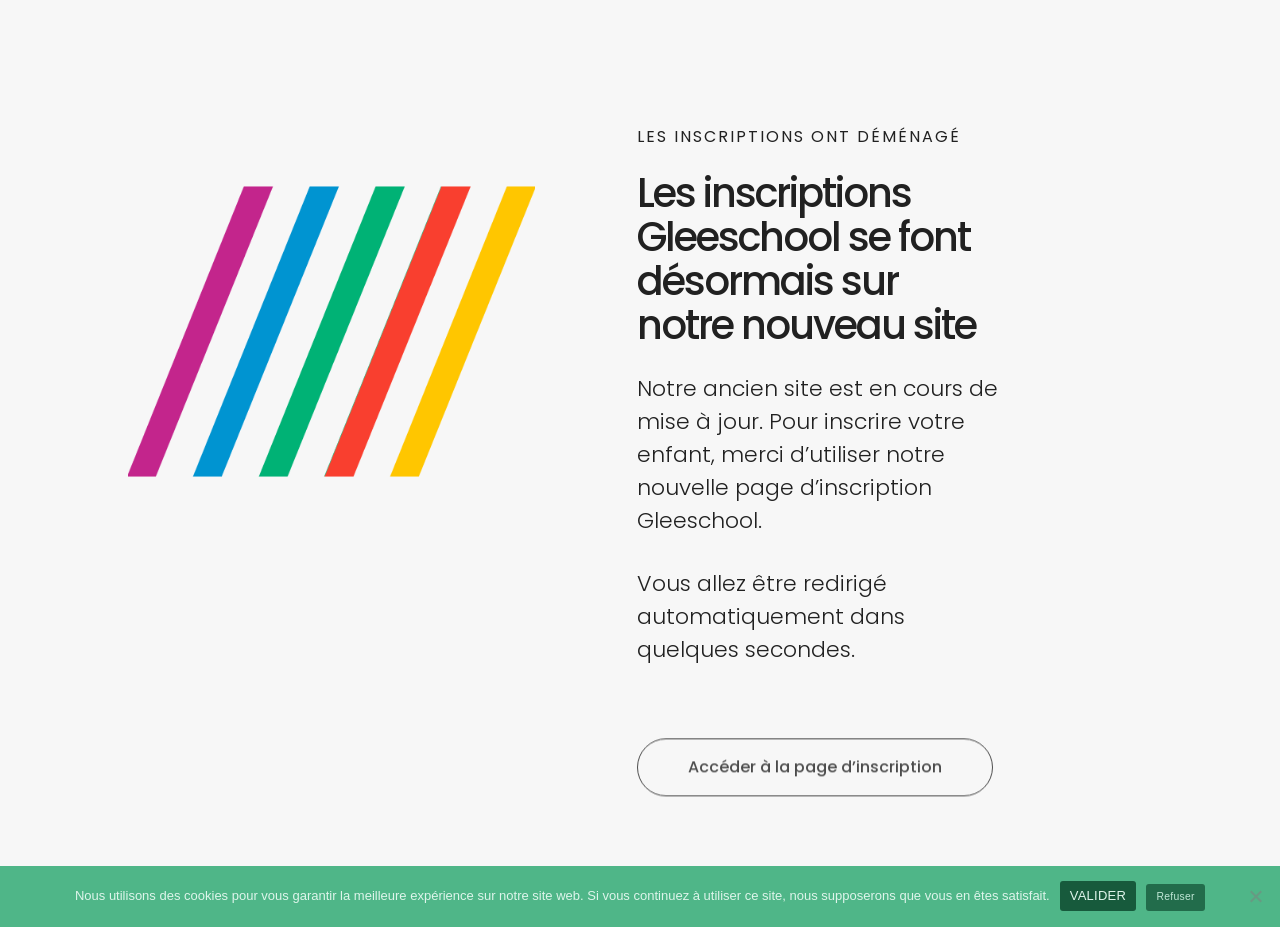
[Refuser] (1255, 896)
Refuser (1176, 896)
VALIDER (1098, 895)
